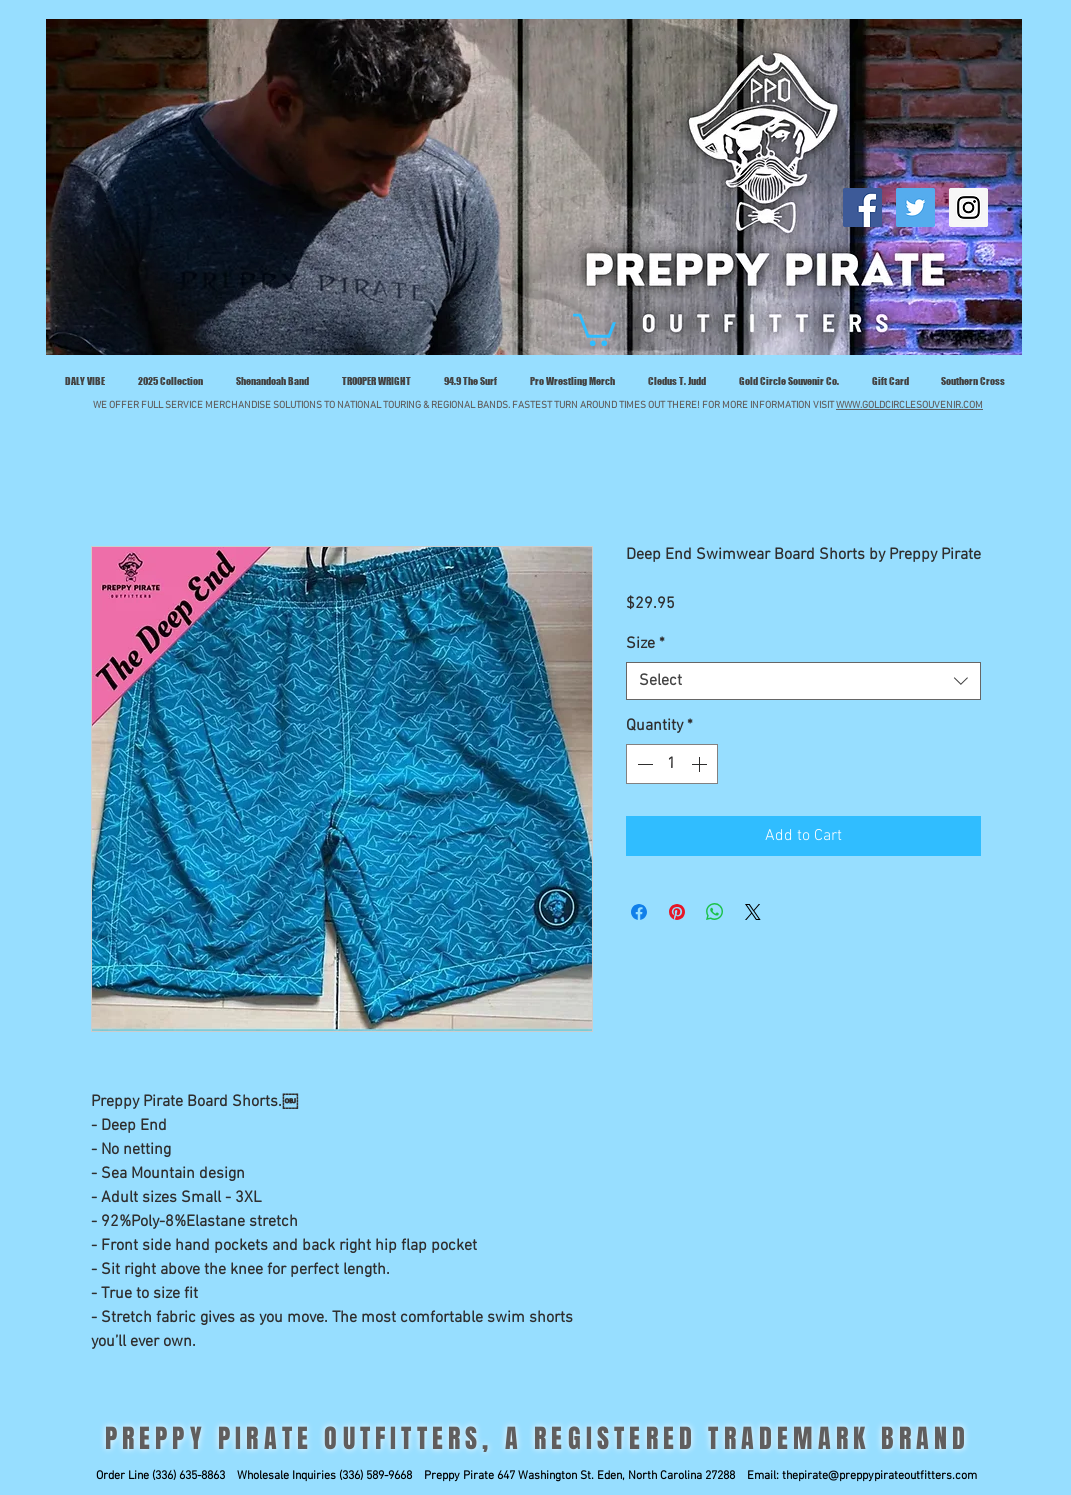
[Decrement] (643, 764)
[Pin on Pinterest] (677, 912)
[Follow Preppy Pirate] (915, 207)
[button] (594, 328)
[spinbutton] (672, 764)
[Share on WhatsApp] (715, 912)
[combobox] (803, 681)
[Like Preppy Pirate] (862, 207)
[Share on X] (753, 912)
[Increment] (701, 764)
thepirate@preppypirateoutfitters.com (879, 1476)
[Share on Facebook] (639, 912)
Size (645, 644)
